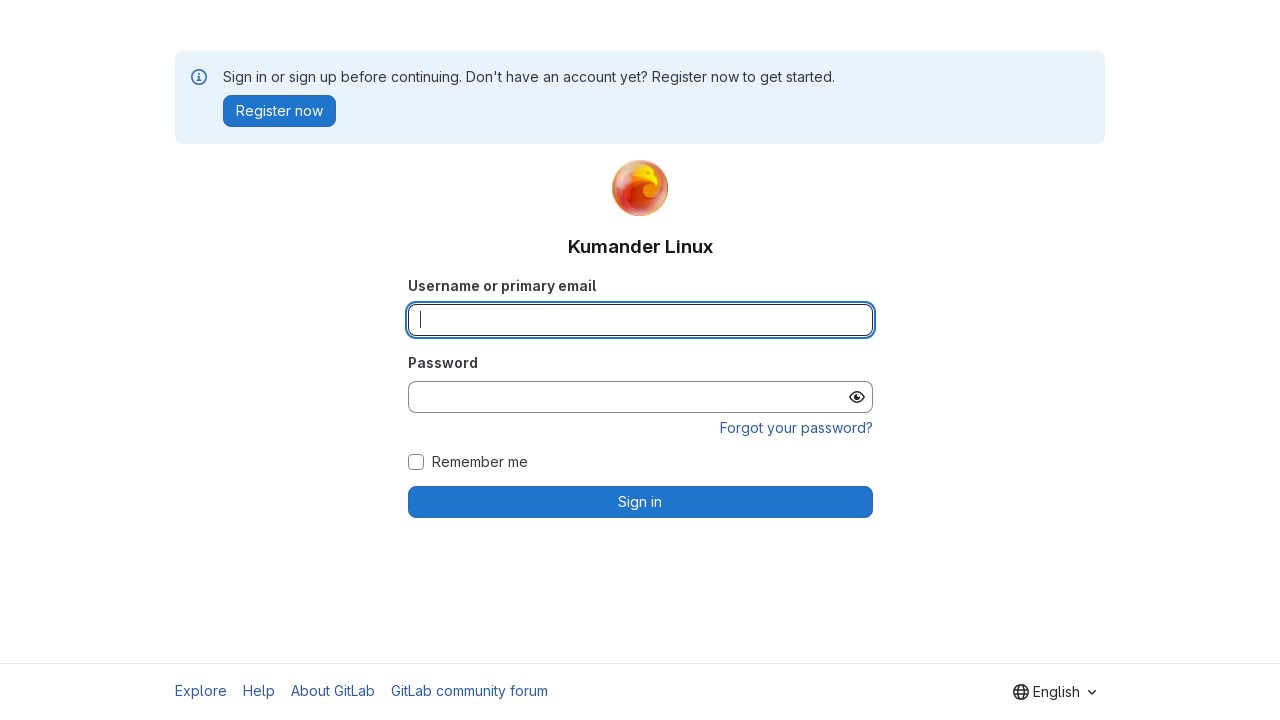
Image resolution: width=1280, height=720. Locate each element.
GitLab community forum (469, 690)
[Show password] (857, 397)
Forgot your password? (796, 427)
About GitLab (333, 690)
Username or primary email (502, 285)
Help (259, 690)
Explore (201, 690)
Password (443, 362)
